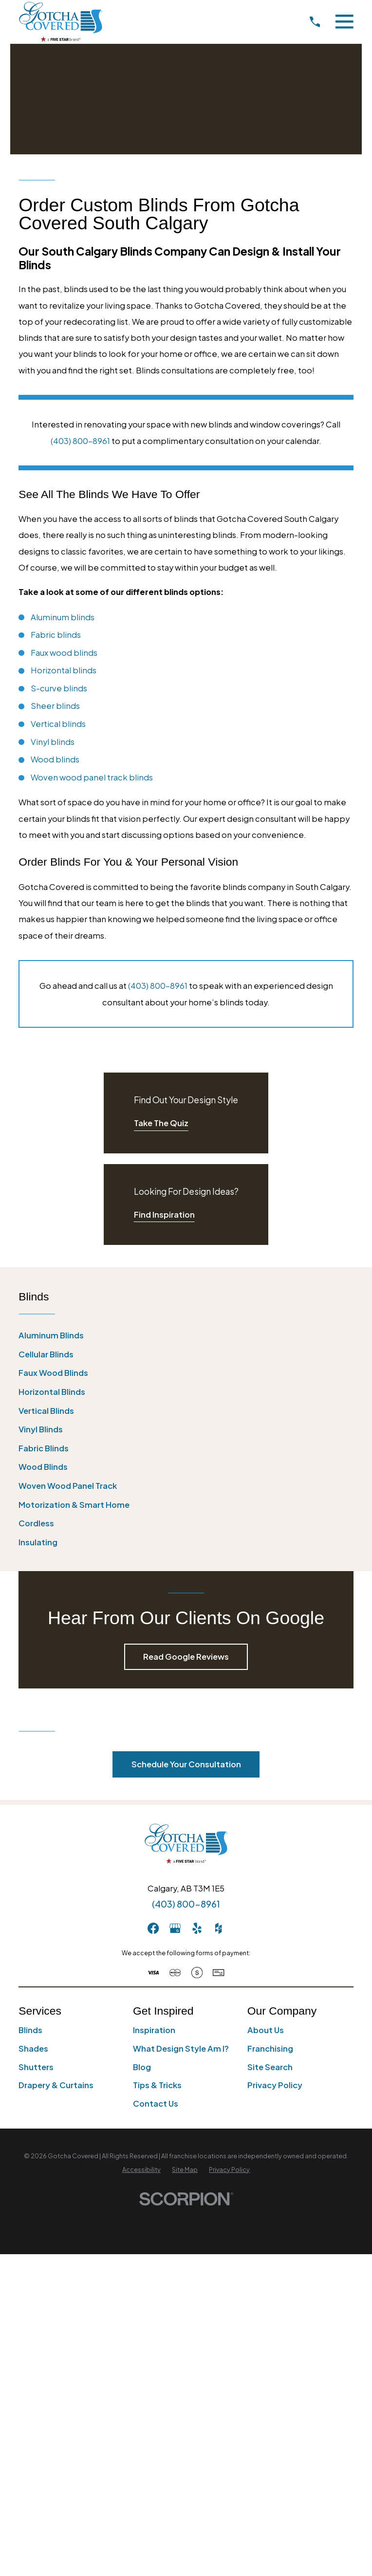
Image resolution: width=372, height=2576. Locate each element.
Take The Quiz (161, 1123)
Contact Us (155, 2103)
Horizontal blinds (63, 670)
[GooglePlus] (175, 1928)
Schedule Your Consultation (186, 1764)
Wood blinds (55, 759)
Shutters (36, 2067)
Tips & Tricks (157, 2085)
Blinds (30, 2030)
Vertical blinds (58, 724)
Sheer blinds (55, 706)
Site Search (270, 2067)
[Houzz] (218, 1928)
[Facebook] (153, 1928)
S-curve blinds (59, 688)
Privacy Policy (274, 2085)
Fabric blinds (56, 635)
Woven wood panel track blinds (92, 777)
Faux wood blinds (64, 653)
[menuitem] (186, 1336)
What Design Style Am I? (181, 2048)
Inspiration (154, 2030)
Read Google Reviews (186, 1656)
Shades (33, 2048)
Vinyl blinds (52, 742)
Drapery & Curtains (56, 2085)
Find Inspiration (164, 1214)
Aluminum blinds (62, 617)
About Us (265, 2030)
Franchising (270, 2048)
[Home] (60, 21)
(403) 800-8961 (80, 441)
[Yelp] (197, 1928)
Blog (142, 2067)
